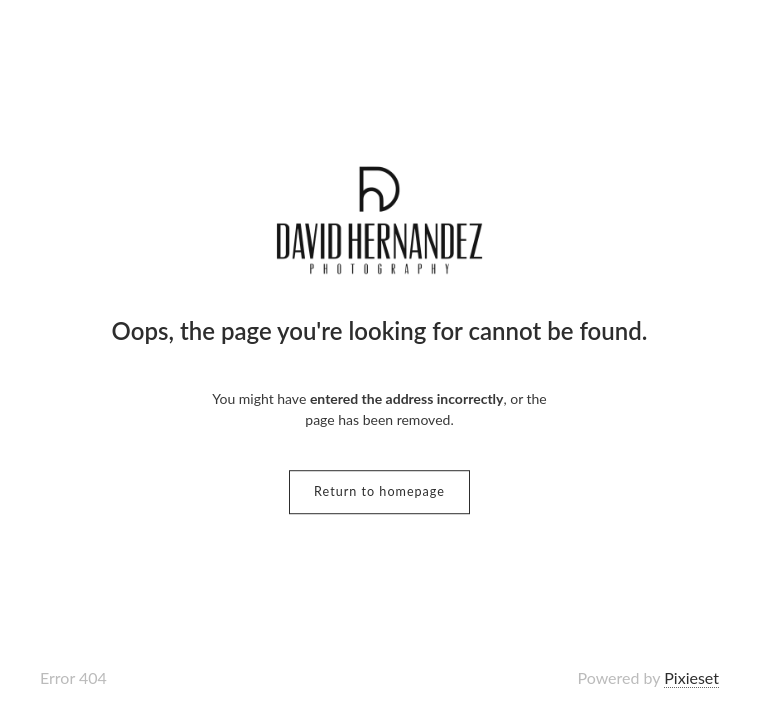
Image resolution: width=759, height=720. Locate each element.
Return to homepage (379, 491)
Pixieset (691, 677)
